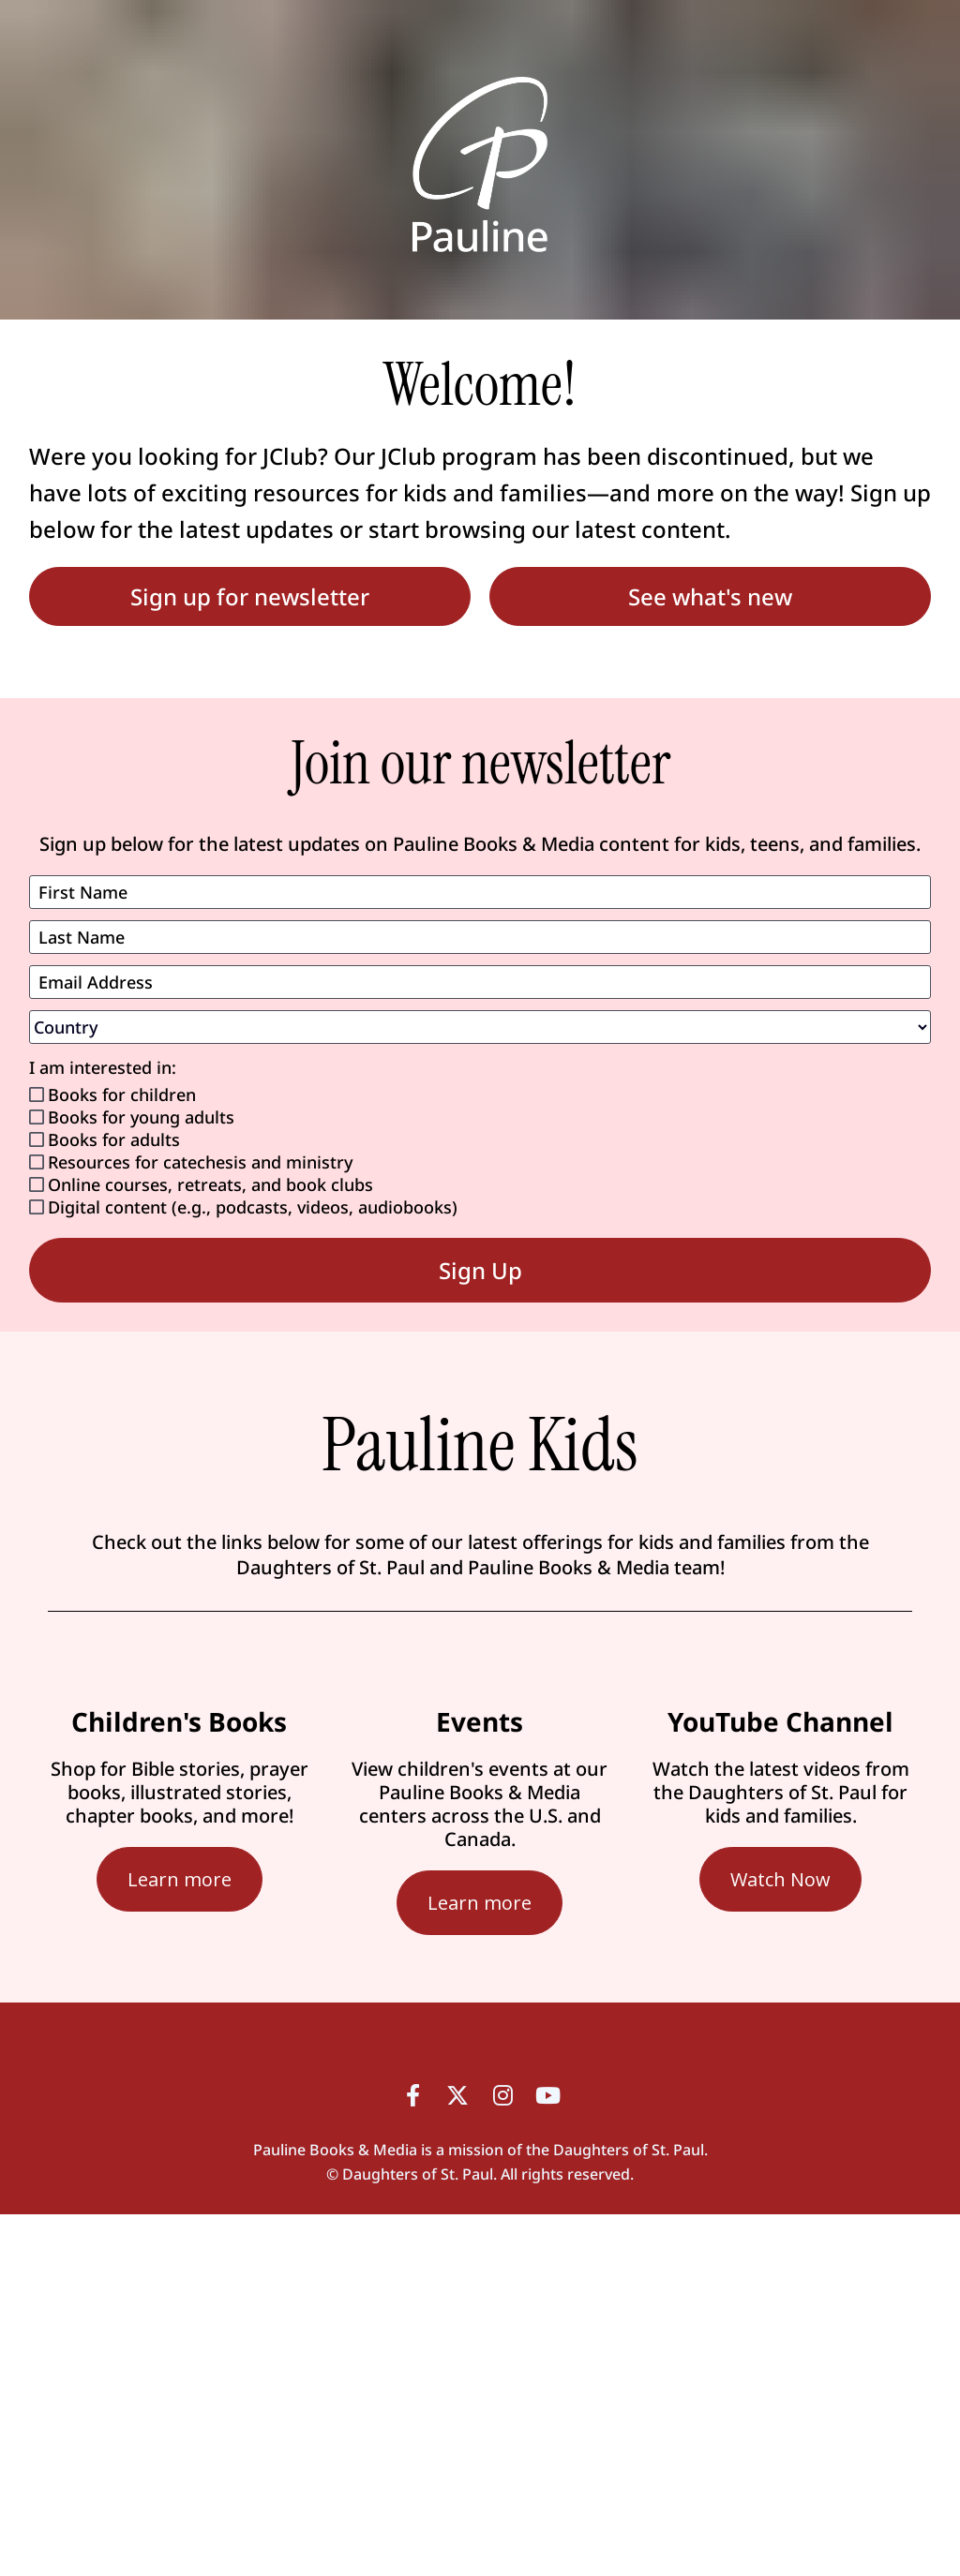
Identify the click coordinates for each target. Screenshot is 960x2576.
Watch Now (780, 1879)
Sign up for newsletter (249, 596)
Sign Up (480, 1270)
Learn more (180, 1879)
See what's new (710, 596)
